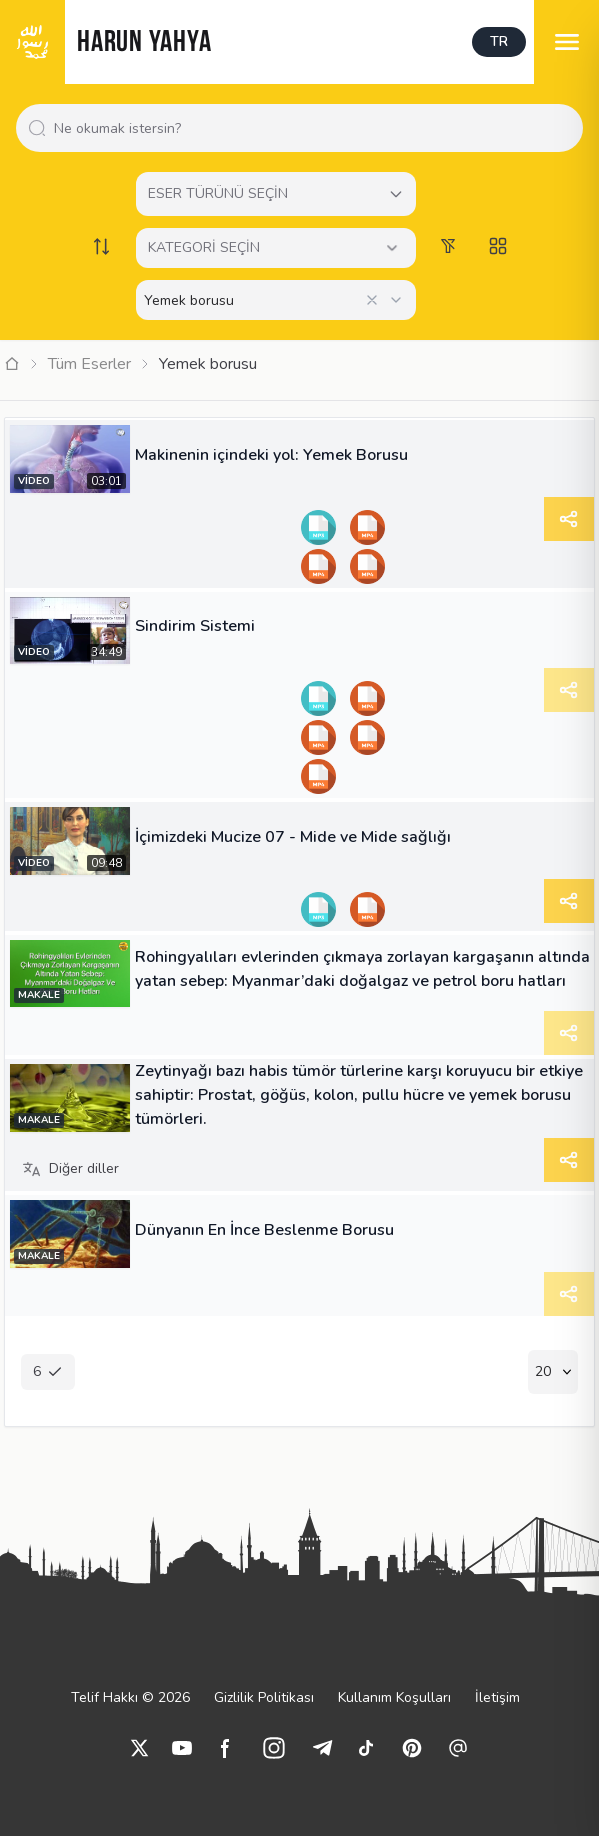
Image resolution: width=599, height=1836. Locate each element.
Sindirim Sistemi (195, 626)
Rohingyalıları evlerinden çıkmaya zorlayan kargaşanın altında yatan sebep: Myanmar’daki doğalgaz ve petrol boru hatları (362, 969)
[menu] (566, 42)
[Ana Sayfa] (12, 364)
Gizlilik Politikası (264, 1697)
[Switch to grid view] (498, 246)
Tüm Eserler (89, 364)
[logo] (32, 42)
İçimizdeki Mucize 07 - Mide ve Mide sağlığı (293, 837)
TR (499, 41)
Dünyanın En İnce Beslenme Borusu (264, 1230)
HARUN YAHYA (144, 43)
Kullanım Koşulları (394, 1697)
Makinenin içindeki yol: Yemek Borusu (271, 455)
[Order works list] (102, 246)
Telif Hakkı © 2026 (130, 1697)
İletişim (497, 1697)
